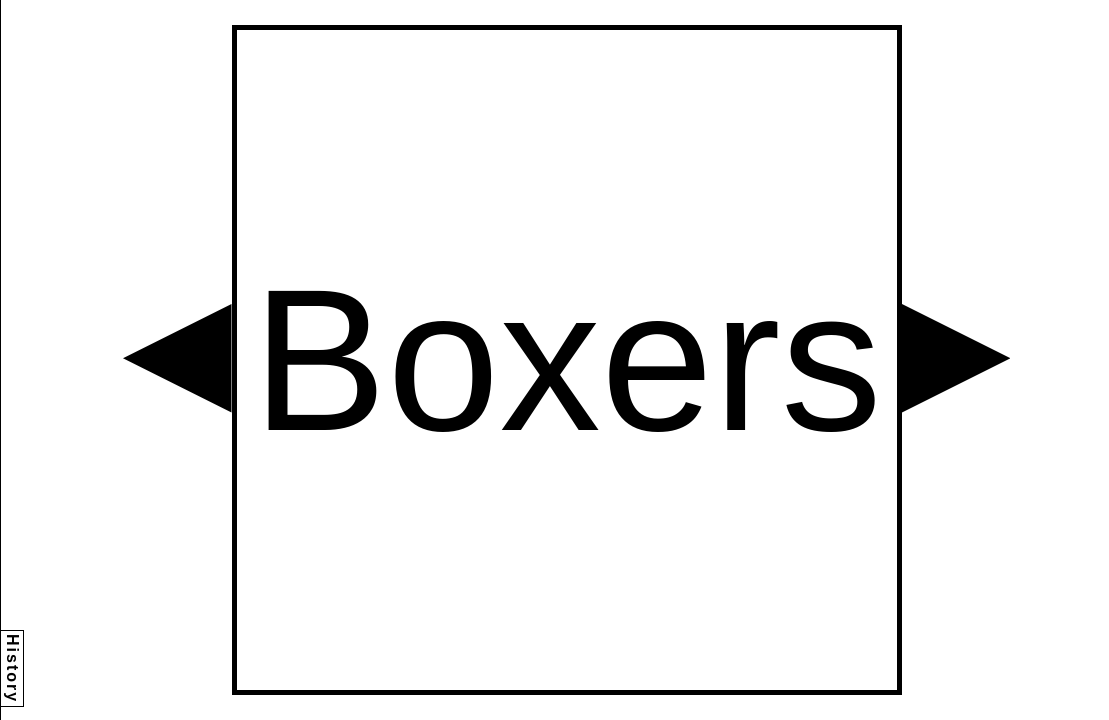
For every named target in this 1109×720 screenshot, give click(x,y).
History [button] (12, 668)
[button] (177, 358)
